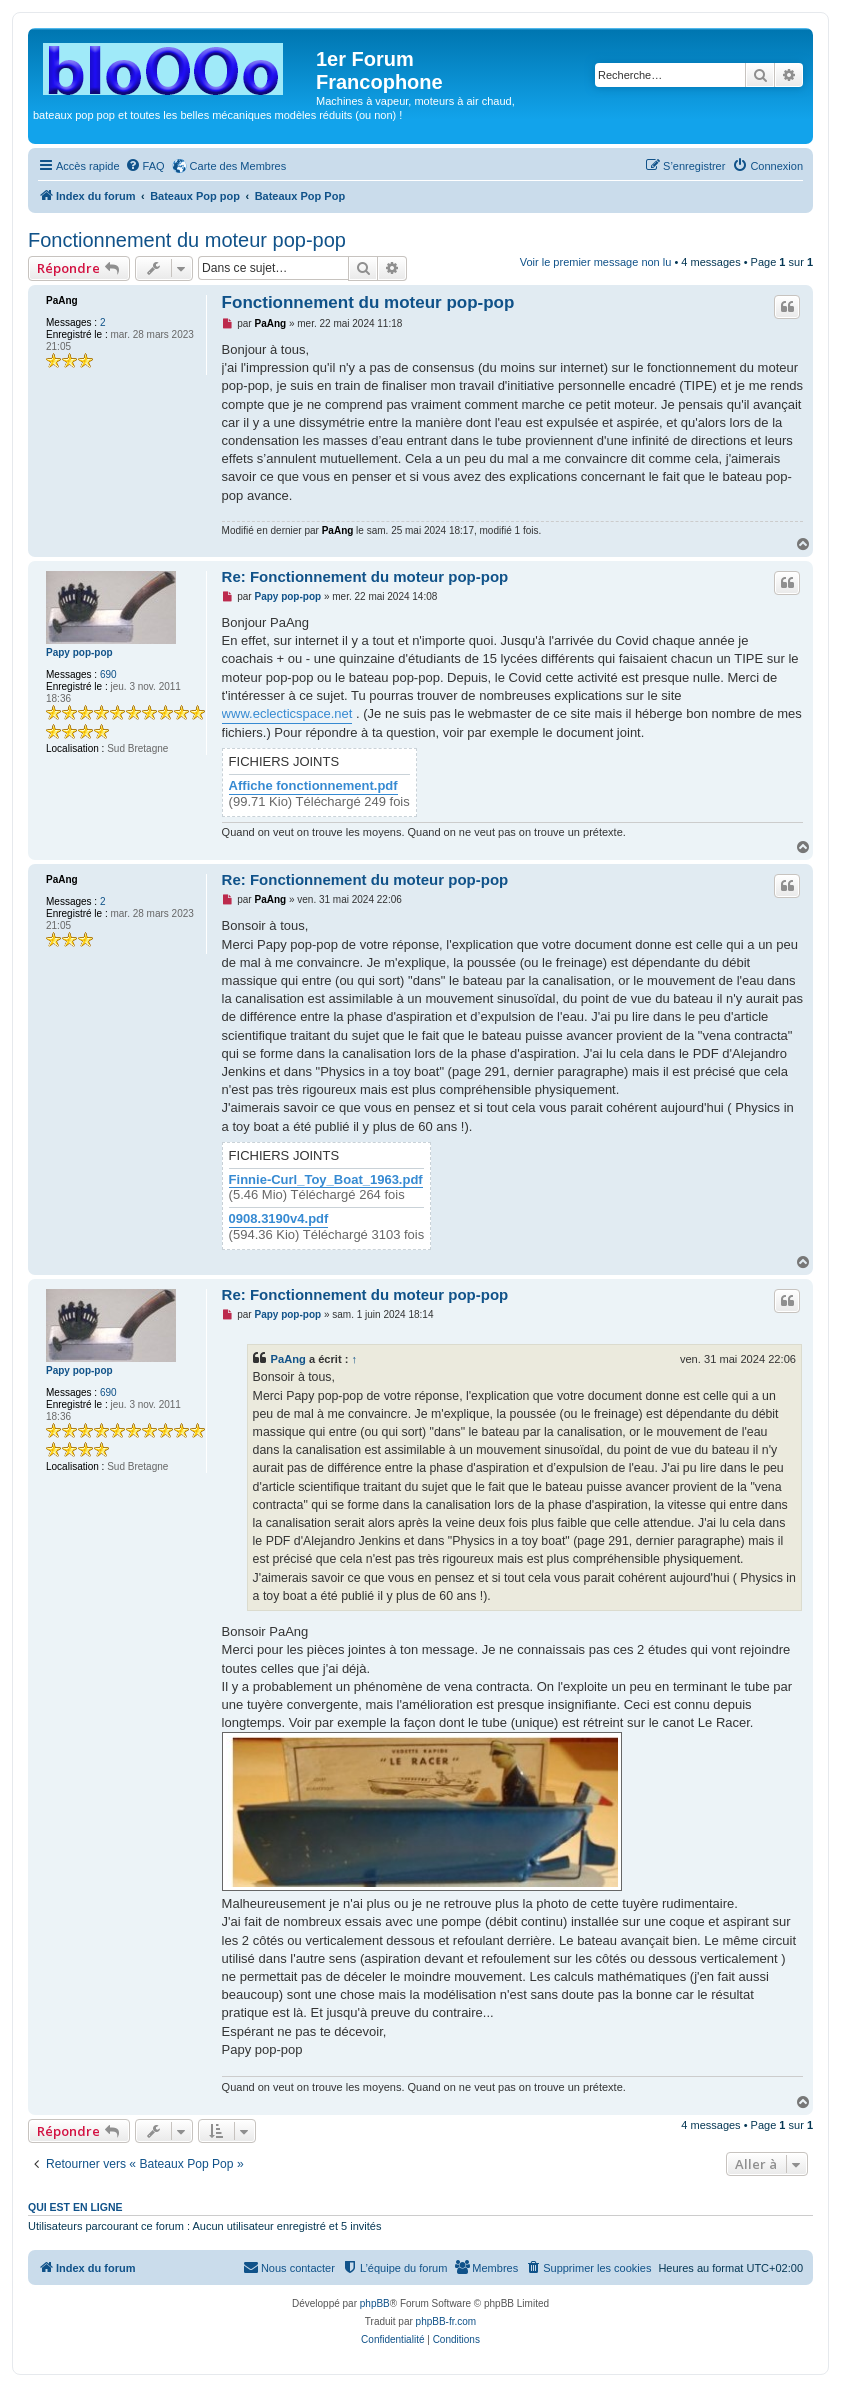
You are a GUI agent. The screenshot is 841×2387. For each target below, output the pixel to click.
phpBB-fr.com (446, 2321)
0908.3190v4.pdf (279, 1219)
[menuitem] (145, 166)
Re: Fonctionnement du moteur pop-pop (365, 576)
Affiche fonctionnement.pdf (313, 786)
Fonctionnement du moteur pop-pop (187, 240)
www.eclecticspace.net (287, 713)
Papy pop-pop (79, 652)
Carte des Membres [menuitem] (238, 166)
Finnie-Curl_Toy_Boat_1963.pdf (326, 1180)
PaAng (62, 300)
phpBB (375, 2303)
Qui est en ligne (75, 2207)
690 (108, 674)
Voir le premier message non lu (596, 262)
